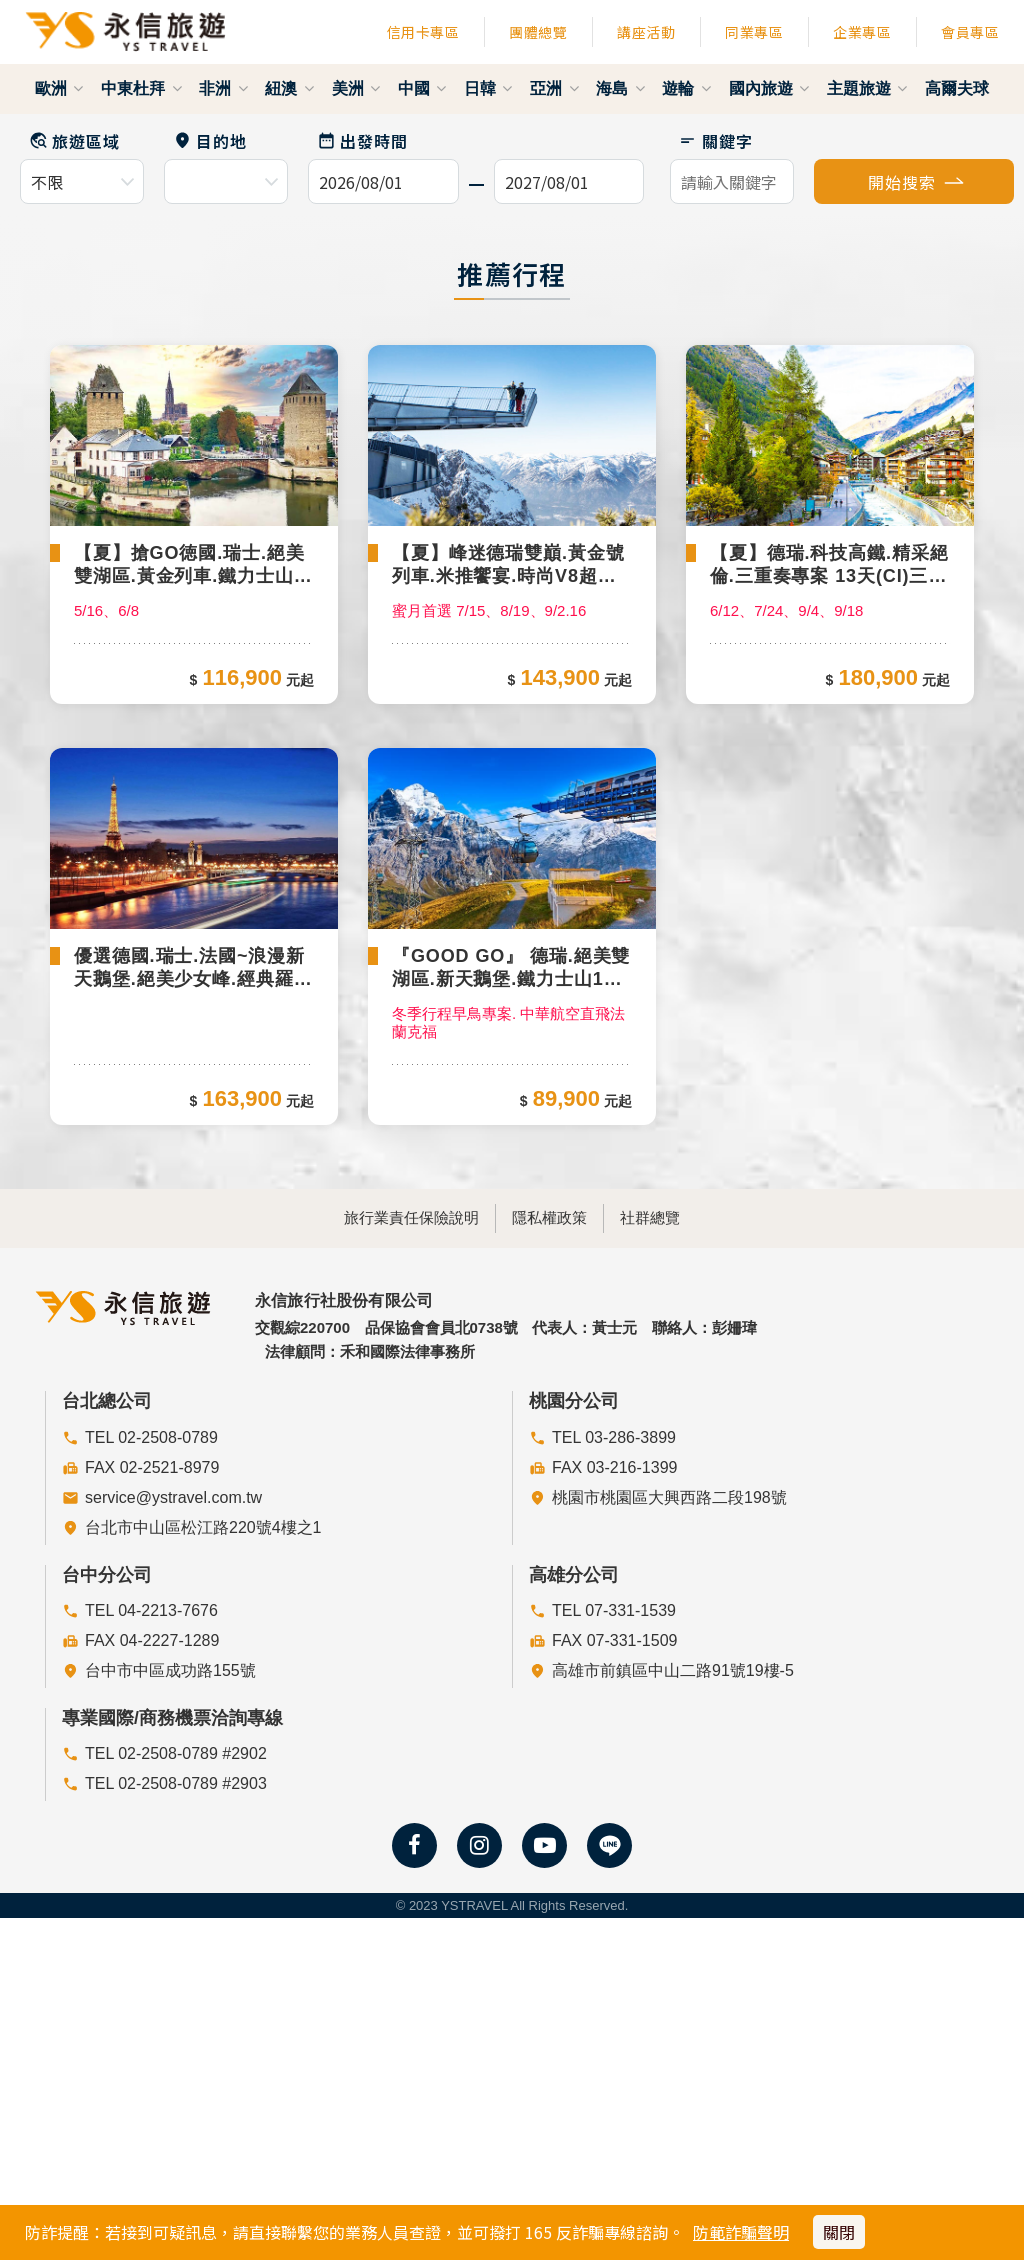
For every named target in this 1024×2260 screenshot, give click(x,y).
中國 (422, 88)
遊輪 (686, 88)
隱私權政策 (549, 1491)
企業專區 (862, 32)
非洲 (223, 88)
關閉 (839, 2232)
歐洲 (59, 88)
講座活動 (646, 32)
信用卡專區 (423, 32)
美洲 (356, 88)
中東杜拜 (141, 88)
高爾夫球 (957, 88)
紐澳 (289, 88)
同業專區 (754, 32)
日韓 (488, 88)
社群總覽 (688, 1491)
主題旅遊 (867, 88)
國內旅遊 (769, 88)
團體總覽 (538, 32)
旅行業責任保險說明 (373, 1491)
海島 (620, 88)
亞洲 (554, 88)
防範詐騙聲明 (741, 2232)
